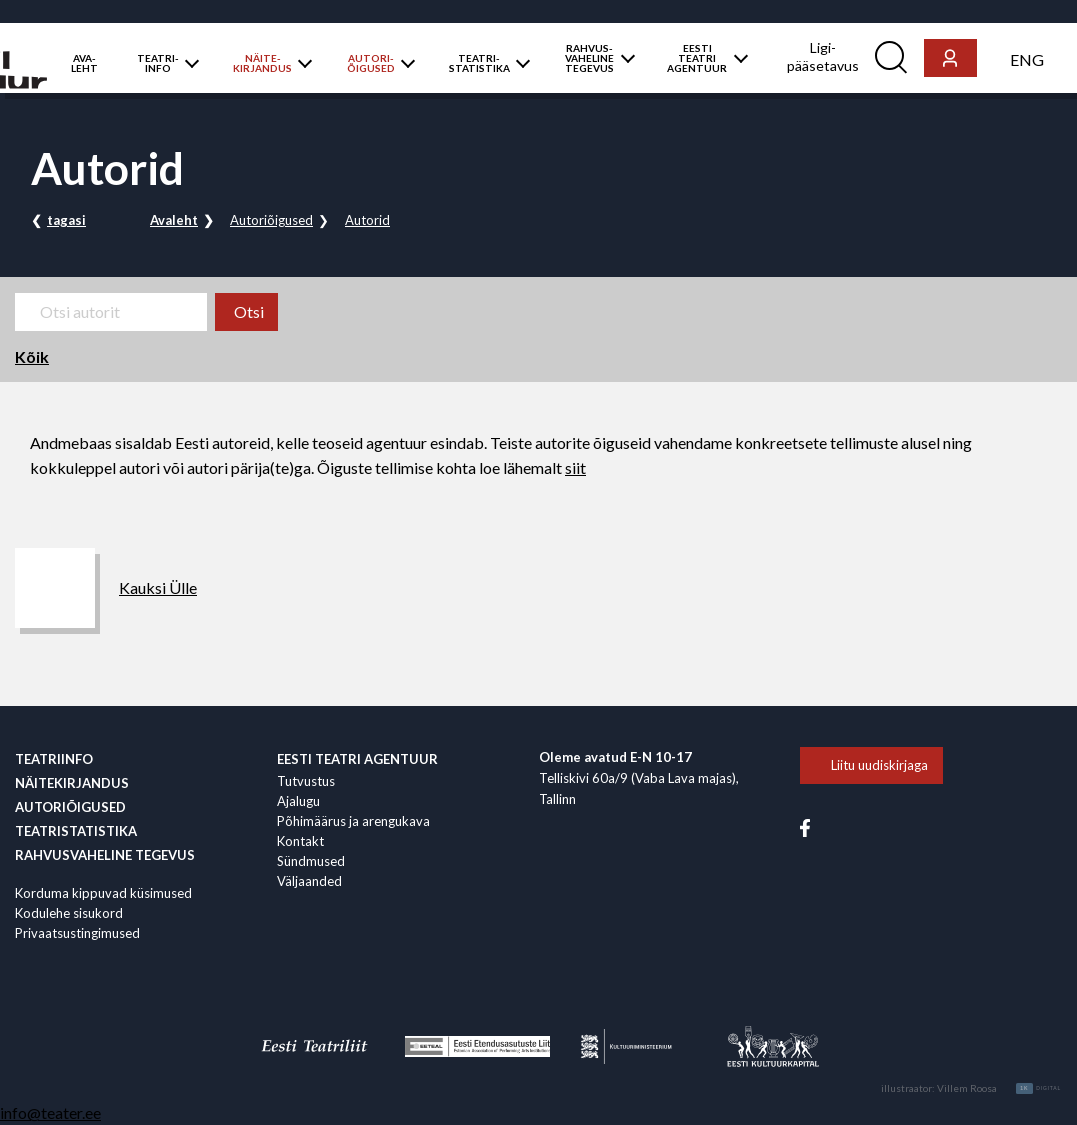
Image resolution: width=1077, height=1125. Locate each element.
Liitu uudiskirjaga (879, 765)
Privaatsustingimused (77, 933)
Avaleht (174, 220)
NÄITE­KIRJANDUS (262, 63)
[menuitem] (1027, 59)
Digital (1038, 1088)
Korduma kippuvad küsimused (103, 893)
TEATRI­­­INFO (158, 63)
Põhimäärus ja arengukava (353, 821)
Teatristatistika (76, 831)
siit (575, 467)
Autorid (367, 220)
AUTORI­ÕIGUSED (371, 63)
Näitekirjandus (72, 783)
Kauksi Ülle (158, 587)
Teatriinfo (54, 759)
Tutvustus (306, 781)
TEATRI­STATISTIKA (479, 63)
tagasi (66, 220)
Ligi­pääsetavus (823, 56)
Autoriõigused (271, 220)
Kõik (32, 356)
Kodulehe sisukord (69, 913)
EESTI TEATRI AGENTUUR (697, 58)
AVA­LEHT (84, 63)
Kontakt (300, 841)
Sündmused (311, 861)
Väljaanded (309, 881)
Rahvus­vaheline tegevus (105, 855)
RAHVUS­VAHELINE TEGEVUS (589, 58)
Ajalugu (298, 801)
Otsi (249, 311)
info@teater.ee (50, 1112)
